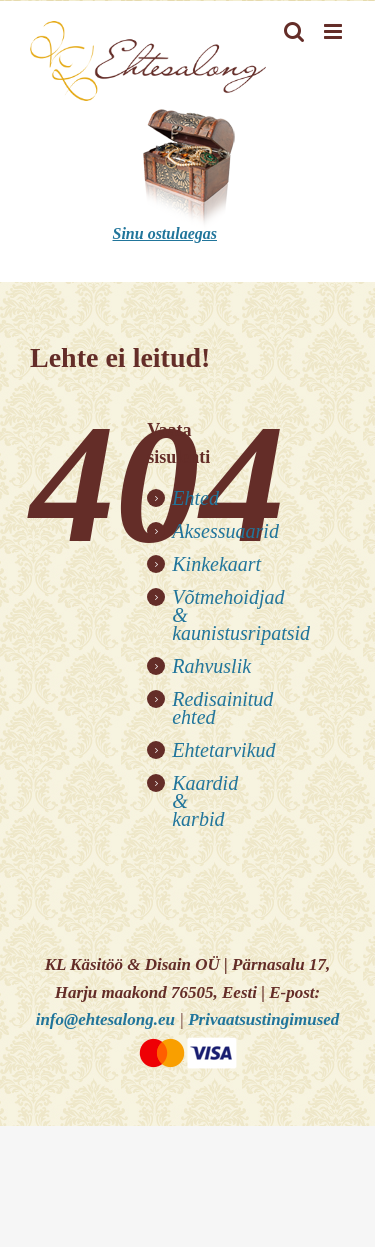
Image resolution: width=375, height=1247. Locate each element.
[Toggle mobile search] (294, 31)
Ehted (195, 498)
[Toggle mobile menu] (334, 31)
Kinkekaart (216, 564)
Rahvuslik (211, 666)
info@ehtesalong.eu (105, 1019)
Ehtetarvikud (223, 750)
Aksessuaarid (225, 531)
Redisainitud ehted (222, 708)
